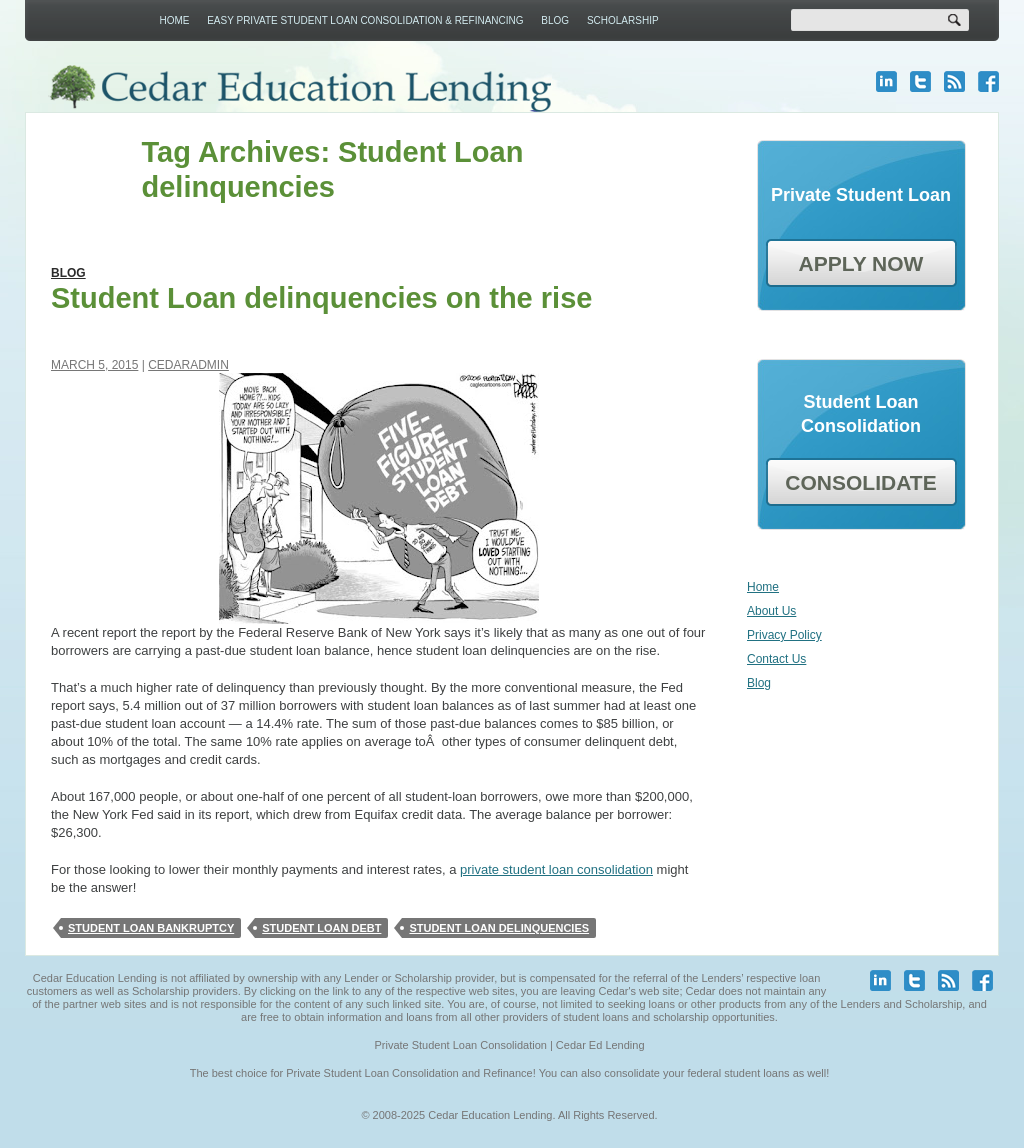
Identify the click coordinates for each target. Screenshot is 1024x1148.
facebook (988, 81)
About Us (771, 611)
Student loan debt (321, 928)
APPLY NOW (861, 263)
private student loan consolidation (556, 869)
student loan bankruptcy (151, 928)
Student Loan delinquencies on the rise (321, 298)
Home (174, 20)
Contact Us (776, 659)
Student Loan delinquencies (499, 928)
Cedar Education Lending (299, 88)
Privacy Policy (784, 635)
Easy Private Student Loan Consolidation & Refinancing (365, 20)
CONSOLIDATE (860, 482)
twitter (920, 81)
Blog (555, 20)
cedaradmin (188, 365)
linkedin (886, 81)
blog (954, 81)
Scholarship (623, 20)
